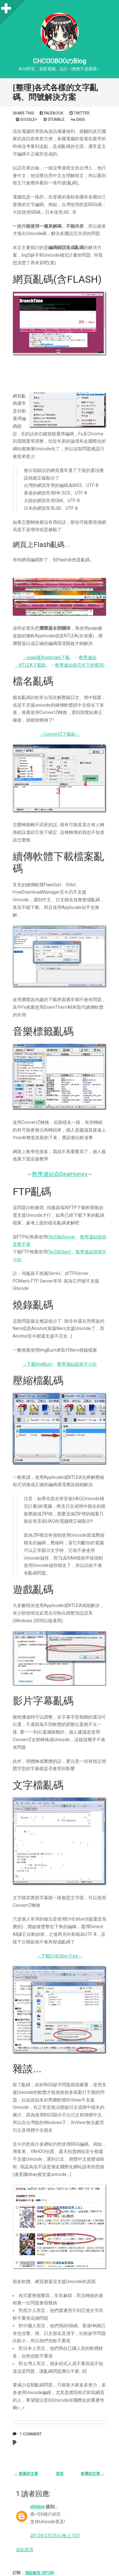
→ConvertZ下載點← (59, 734)
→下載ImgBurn (37, 1364)
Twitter (79, 113)
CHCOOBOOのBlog (59, 61)
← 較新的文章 (26, 2473)
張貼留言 (25, 2549)
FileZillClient (59, 1251)
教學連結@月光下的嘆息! (79, 665)
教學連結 (87, 657)
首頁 (59, 2473)
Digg (78, 119)
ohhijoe (37, 2506)
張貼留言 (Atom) (39, 2573)
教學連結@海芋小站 (77, 1364)
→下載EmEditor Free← (59, 1955)
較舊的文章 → (93, 2473)
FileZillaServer (61, 1236)
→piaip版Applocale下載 (46, 657)
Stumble (53, 119)
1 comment (31, 2434)
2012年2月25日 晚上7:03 (55, 2535)
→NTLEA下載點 (30, 665)
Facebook (51, 113)
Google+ (26, 119)
